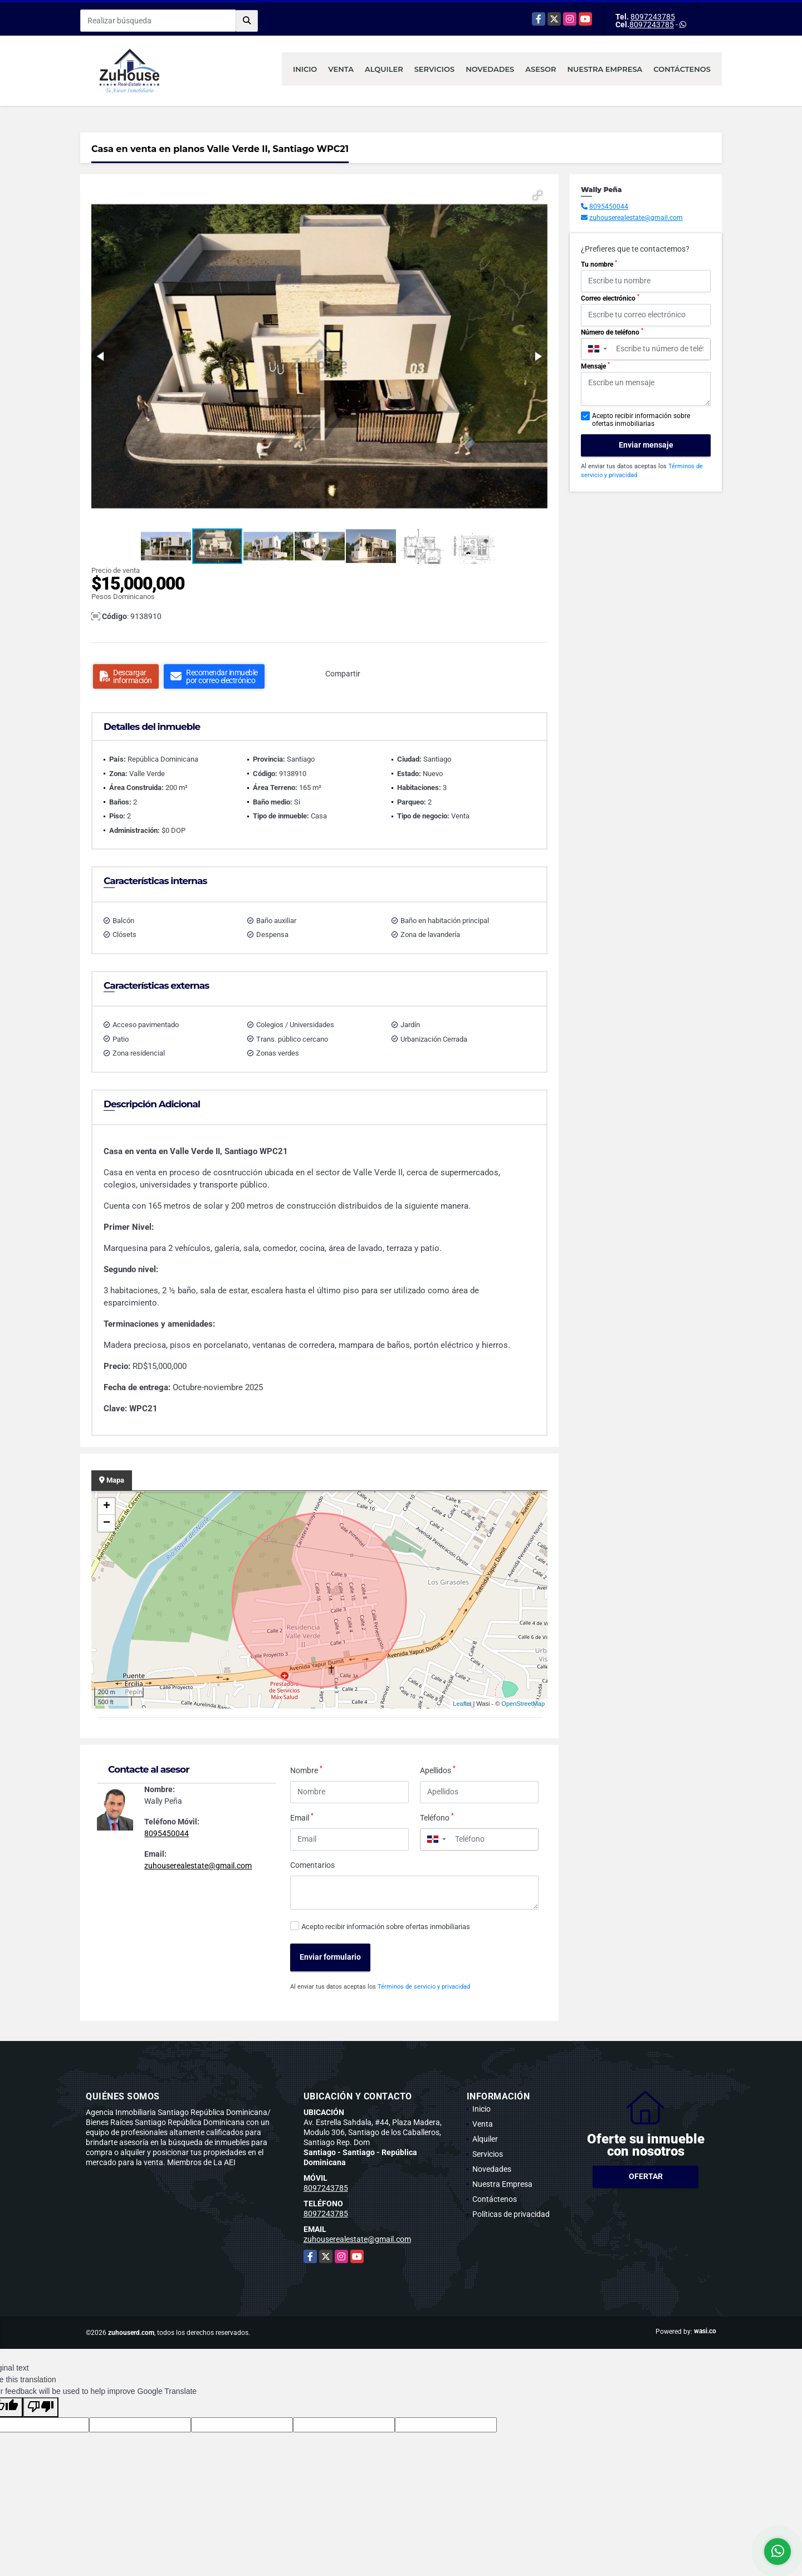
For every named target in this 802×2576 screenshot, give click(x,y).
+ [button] (106, 1506)
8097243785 (652, 16)
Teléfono (437, 1817)
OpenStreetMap (523, 1703)
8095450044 (166, 1833)
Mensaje (595, 365)
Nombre (306, 1770)
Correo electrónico (610, 297)
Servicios (434, 69)
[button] (537, 195)
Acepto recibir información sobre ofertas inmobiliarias (385, 1926)
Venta (341, 69)
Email (302, 1817)
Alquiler (384, 69)
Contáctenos (682, 69)
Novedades (490, 69)
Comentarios (312, 1865)
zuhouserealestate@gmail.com (198, 1865)
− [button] (106, 1523)
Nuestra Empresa (605, 69)
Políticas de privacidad (511, 2214)
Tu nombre (599, 263)
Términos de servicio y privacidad (424, 1986)
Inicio (305, 69)
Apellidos (438, 1770)
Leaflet (462, 1703)
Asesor (540, 69)
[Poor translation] (40, 2407)
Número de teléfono (612, 331)
